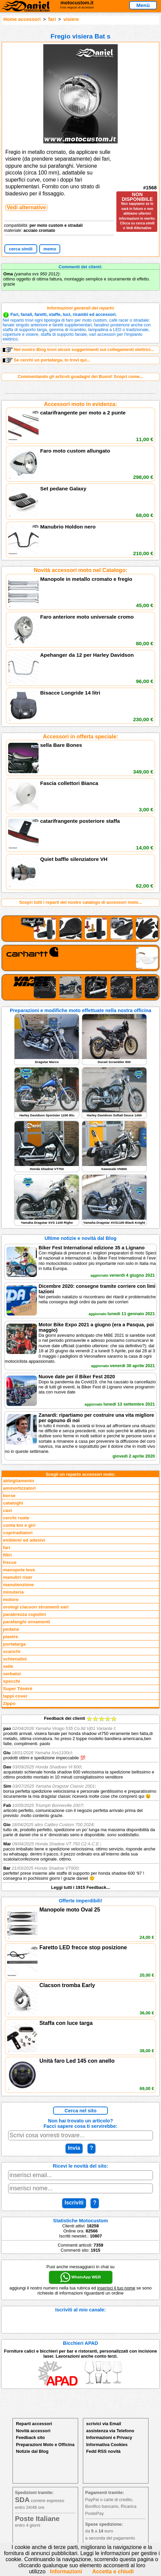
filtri (7, 1554)
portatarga (14, 1644)
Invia (74, 2148)
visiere (71, 19)
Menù (143, 5)
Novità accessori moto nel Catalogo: (81, 570)
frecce (10, 1562)
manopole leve (19, 1569)
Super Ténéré (17, 1688)
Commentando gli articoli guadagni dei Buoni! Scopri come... (80, 376)
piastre (10, 1636)
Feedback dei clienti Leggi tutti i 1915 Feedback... (80, 1803)
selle (8, 1666)
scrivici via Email (103, 2423)
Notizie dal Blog (32, 2451)
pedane (11, 1629)
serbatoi (12, 1673)
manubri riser (17, 1577)
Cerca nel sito (80, 2110)
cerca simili (20, 248)
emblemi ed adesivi (24, 1540)
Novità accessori (33, 2430)
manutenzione (18, 1584)
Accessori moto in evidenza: (80, 404)
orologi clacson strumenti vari (36, 1606)
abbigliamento (18, 1480)
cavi (7, 1510)
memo (49, 248)
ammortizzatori (19, 1488)
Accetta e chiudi (113, 2571)
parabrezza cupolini (24, 1614)
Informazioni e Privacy (109, 2437)
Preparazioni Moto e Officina (45, 2444)
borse (9, 1495)
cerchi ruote (16, 1517)
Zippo (9, 1703)
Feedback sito (30, 2437)
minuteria (13, 1592)
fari (52, 19)
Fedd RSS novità (103, 2451)
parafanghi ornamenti (26, 1621)
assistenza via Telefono (110, 2430)
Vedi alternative (26, 207)
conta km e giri (19, 1525)
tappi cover (15, 1696)
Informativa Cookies (107, 2444)
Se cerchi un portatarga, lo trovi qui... (46, 360)
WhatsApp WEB (80, 2277)
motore (11, 1599)
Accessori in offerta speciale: (80, 736)
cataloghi (13, 1503)
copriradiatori (18, 1532)
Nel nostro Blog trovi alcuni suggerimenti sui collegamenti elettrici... (78, 349)
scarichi (11, 1651)
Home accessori (22, 19)
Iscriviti (74, 2202)
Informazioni (66, 2571)
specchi (11, 1681)
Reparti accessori (34, 2423)
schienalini (15, 1658)
